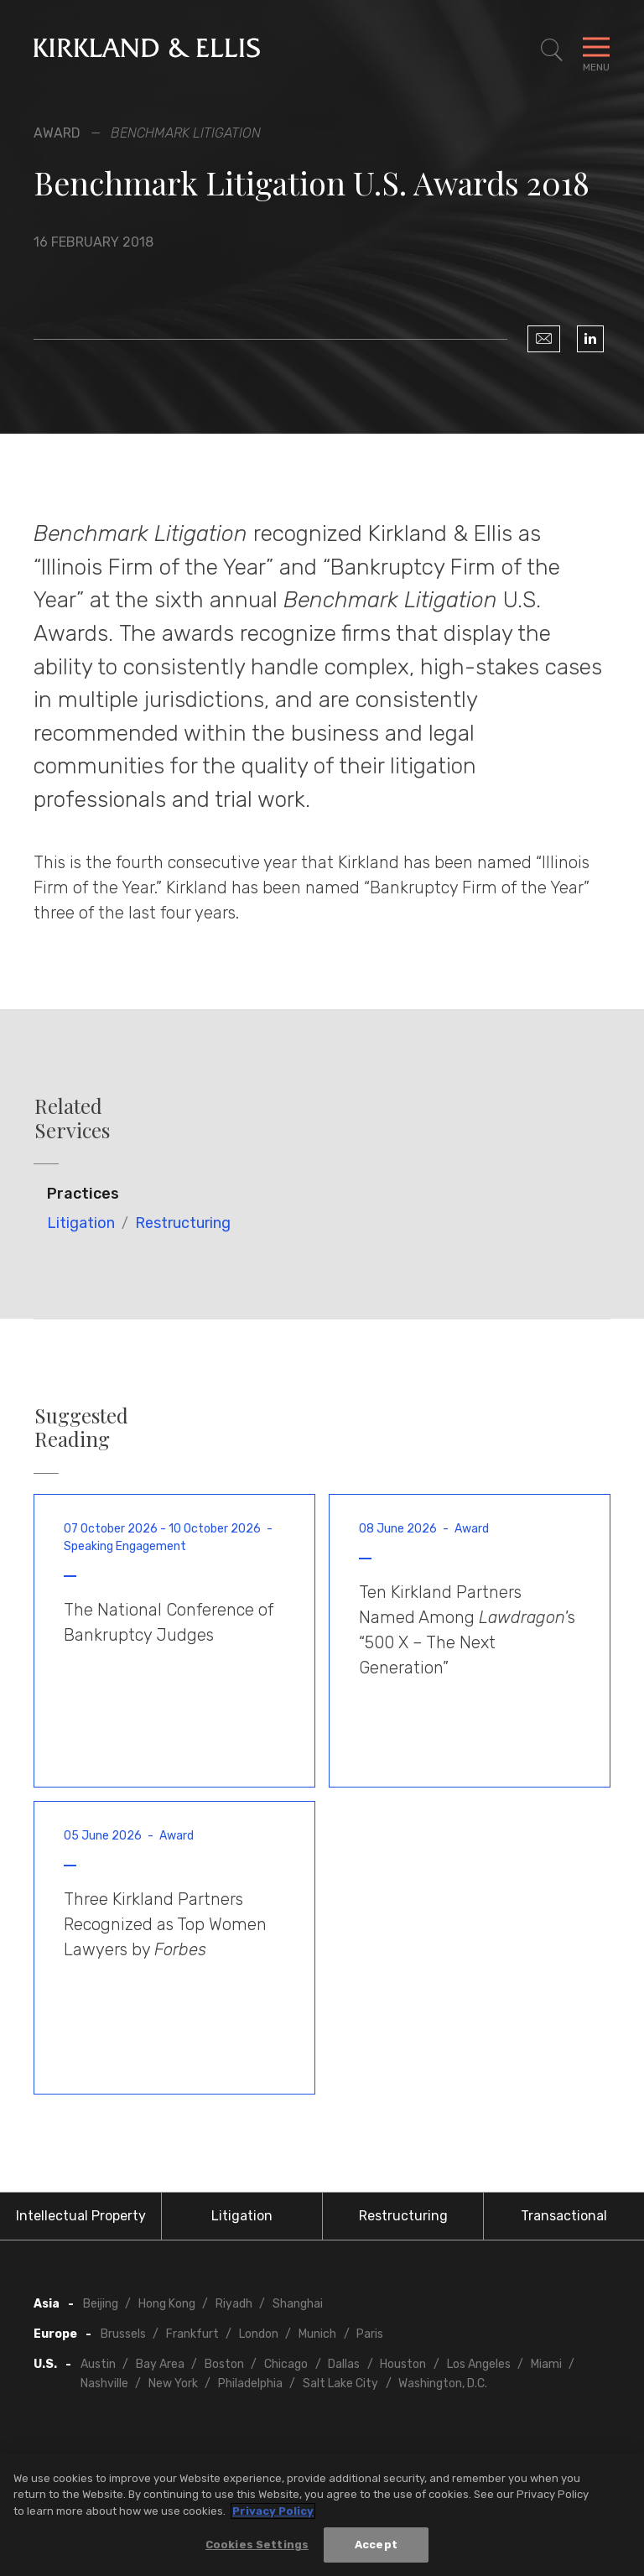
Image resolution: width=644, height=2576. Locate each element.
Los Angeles (479, 2364)
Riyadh (234, 2304)
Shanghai (298, 2304)
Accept (376, 2547)
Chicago (286, 2364)
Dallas (344, 2364)
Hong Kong (166, 2304)
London (258, 2334)
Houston (403, 2364)
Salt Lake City (340, 2383)
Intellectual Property (81, 2216)
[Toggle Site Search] (551, 50)
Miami (546, 2364)
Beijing (100, 2304)
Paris (369, 2334)
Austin (98, 2364)
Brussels (123, 2334)
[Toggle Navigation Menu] (596, 50)
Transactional (564, 2216)
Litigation (81, 1223)
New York (173, 2383)
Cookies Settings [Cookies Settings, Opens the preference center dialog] (257, 2547)
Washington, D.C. (442, 2383)
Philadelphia (250, 2383)
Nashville (104, 2383)
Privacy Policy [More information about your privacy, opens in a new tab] (273, 2512)
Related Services (72, 1118)
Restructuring (183, 1223)
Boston (224, 2364)
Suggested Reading (81, 1427)
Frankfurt (192, 2334)
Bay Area (160, 2364)
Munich (317, 2334)
